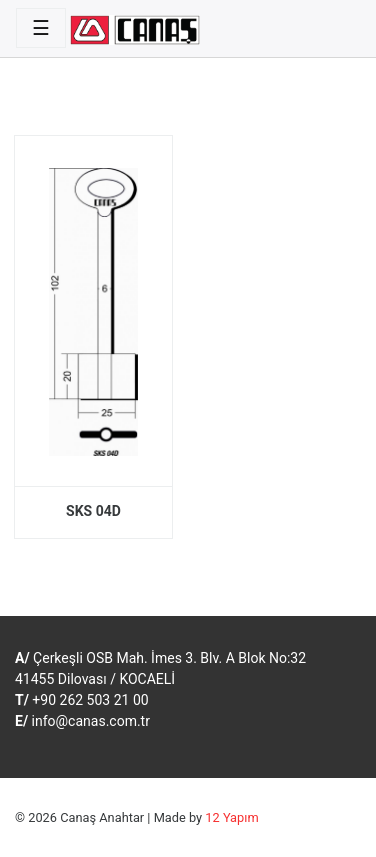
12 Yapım (231, 817)
